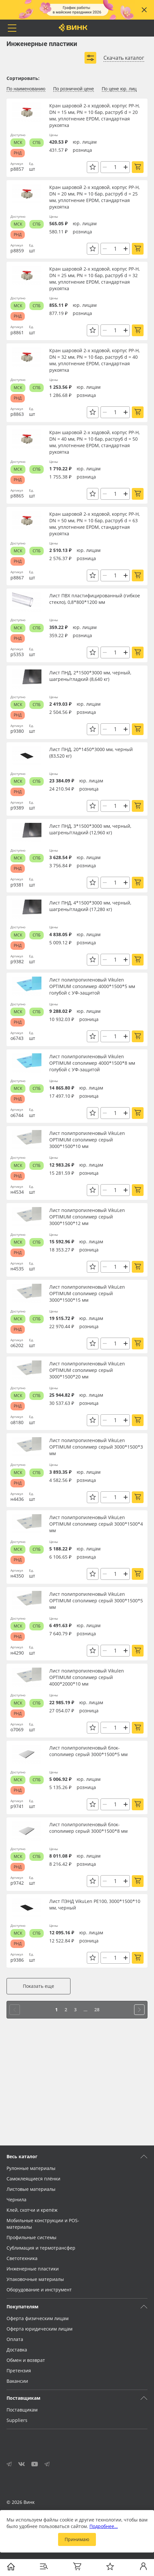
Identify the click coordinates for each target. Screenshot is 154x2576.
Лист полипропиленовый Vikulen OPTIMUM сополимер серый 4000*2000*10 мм (86, 1677)
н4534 (17, 1192)
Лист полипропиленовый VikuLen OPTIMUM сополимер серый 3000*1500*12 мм (87, 1216)
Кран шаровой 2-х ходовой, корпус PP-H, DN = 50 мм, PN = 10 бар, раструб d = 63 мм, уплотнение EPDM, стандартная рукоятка (94, 524)
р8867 (17, 577)
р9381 (17, 885)
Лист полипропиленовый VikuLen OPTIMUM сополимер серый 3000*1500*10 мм (87, 1139)
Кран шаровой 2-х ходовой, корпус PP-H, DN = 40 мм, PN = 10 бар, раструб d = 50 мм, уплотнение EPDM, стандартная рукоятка (94, 442)
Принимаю (77, 2539)
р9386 (17, 1960)
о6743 (16, 1038)
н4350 (17, 1576)
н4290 (17, 1653)
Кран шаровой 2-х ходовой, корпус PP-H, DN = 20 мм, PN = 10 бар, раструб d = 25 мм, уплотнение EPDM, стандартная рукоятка (94, 197)
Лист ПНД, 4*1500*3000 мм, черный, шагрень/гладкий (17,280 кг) (90, 906)
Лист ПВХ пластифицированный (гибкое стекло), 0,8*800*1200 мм (94, 598)
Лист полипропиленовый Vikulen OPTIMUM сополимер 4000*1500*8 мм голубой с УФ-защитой (92, 1063)
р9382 (17, 961)
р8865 (17, 496)
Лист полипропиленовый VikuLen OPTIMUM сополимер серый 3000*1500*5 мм (96, 1600)
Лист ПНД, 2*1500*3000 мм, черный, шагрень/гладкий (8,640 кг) (90, 675)
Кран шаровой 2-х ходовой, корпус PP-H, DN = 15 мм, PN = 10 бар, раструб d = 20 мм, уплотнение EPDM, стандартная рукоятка (94, 115)
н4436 (17, 1499)
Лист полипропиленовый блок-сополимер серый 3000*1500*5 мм (88, 1751)
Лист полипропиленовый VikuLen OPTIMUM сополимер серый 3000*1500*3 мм (96, 1446)
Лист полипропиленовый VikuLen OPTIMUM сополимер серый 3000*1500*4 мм (96, 1523)
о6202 (16, 1345)
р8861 (17, 332)
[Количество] (115, 167)
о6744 (16, 1115)
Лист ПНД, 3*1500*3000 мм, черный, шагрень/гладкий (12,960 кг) (90, 829)
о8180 (16, 1422)
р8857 (17, 169)
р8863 (17, 414)
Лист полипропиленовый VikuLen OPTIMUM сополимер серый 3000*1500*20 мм (87, 1370)
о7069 (16, 1729)
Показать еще (38, 1986)
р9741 (17, 1806)
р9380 (17, 731)
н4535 (17, 1268)
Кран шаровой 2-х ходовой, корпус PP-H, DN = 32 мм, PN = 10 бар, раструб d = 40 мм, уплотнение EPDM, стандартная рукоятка (94, 360)
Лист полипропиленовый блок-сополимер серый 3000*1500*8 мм (88, 1827)
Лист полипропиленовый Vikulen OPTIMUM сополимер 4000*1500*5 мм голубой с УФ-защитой (92, 986)
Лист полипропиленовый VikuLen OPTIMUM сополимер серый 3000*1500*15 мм (87, 1293)
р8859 (17, 250)
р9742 (17, 1883)
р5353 (17, 654)
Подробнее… (103, 2526)
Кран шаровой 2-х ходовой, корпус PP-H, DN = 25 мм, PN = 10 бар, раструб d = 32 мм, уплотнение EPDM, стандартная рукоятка (94, 278)
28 (97, 2009)
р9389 (17, 808)
